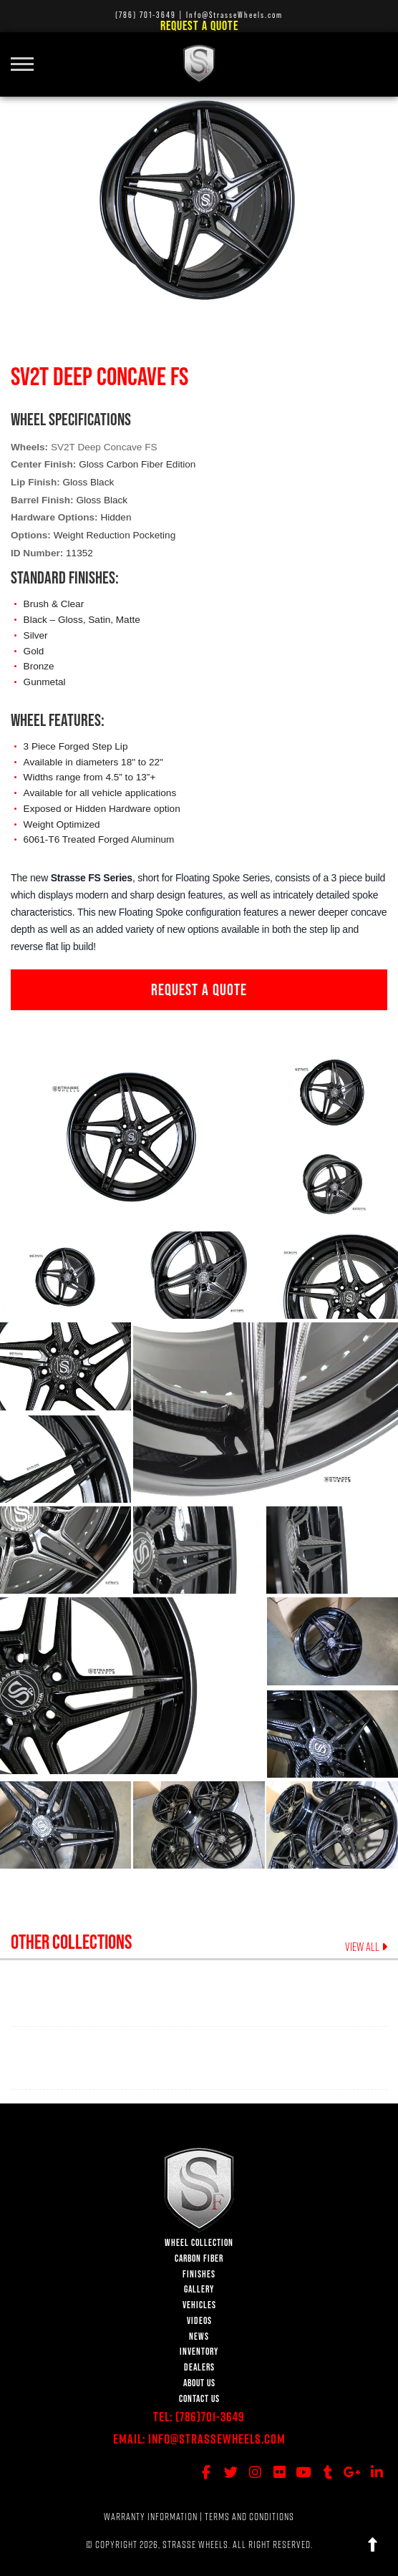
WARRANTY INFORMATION (151, 2516)
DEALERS (199, 2367)
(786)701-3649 (210, 2417)
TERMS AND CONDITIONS (249, 2516)
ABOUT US (199, 2383)
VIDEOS (199, 2320)
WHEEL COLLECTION (199, 2242)
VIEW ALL (366, 1947)
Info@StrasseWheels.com (217, 2439)
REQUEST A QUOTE (199, 989)
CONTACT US (199, 2398)
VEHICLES (199, 2305)
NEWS (199, 2336)
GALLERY (199, 2289)
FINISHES (199, 2274)
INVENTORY (199, 2351)
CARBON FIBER (199, 2258)
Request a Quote (199, 25)
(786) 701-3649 (145, 14)
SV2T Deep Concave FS (104, 447)
